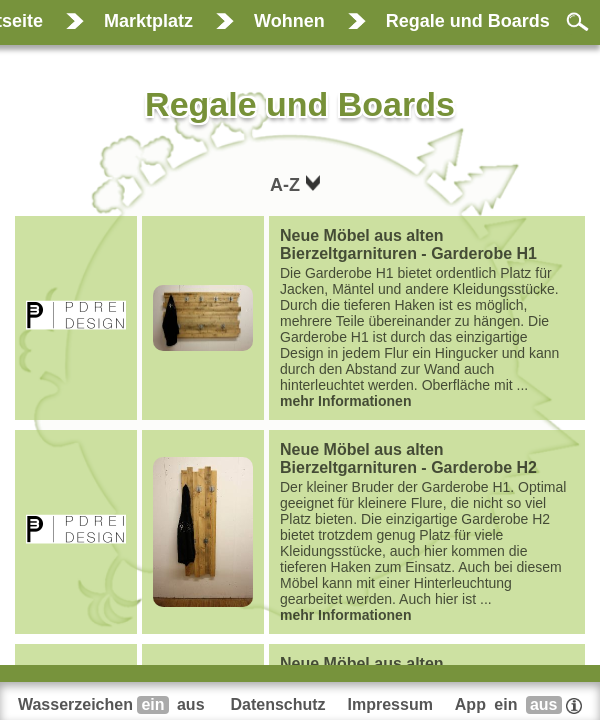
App (518, 704)
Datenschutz (277, 704)
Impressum (390, 704)
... (427, 318)
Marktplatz (148, 21)
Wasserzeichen (113, 704)
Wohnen (289, 21)
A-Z (287, 185)
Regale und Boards (468, 21)
